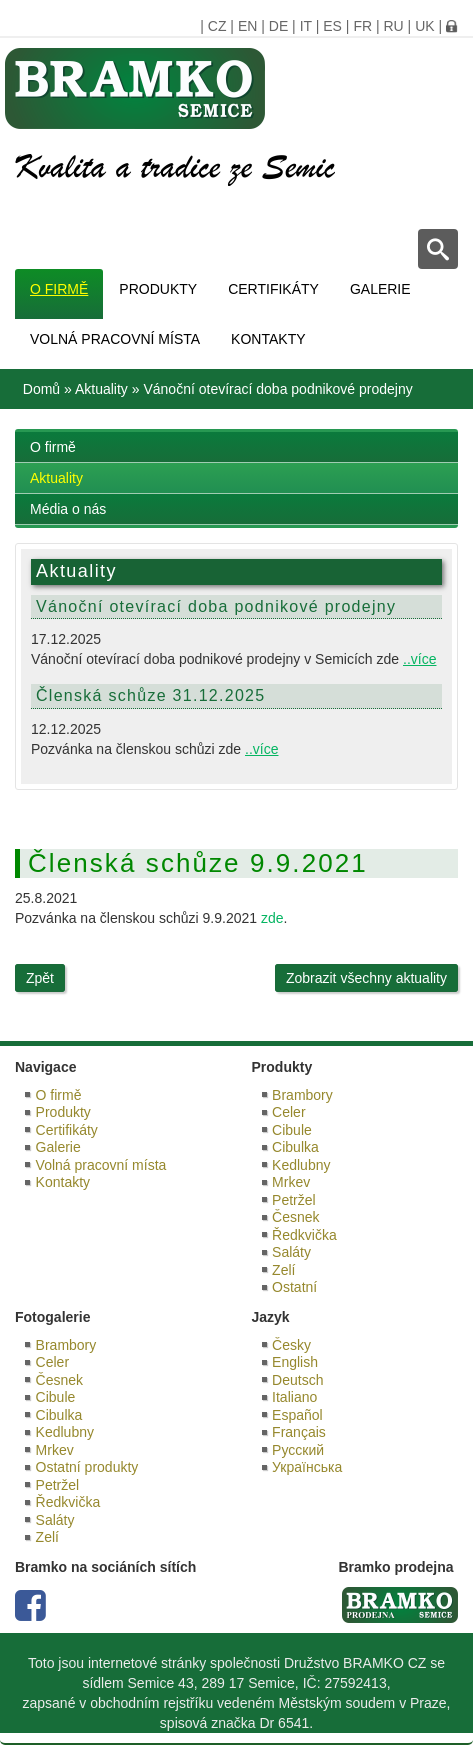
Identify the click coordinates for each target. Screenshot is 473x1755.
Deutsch (297, 1380)
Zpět (40, 978)
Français (299, 1432)
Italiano (294, 1397)
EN (247, 26)
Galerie (380, 289)
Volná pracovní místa (115, 339)
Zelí (283, 1270)
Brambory (302, 1095)
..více (419, 659)
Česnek (295, 1217)
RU (393, 26)
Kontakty (268, 339)
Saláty (291, 1252)
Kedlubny (301, 1165)
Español (297, 1415)
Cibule (292, 1130)
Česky (291, 1345)
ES (332, 26)
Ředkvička (304, 1235)
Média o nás (68, 509)
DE (278, 26)
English (295, 1362)
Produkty (158, 289)
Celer (288, 1112)
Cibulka (295, 1147)
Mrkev (291, 1182)
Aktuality (101, 389)
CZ (217, 26)
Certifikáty (273, 289)
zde (272, 918)
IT (306, 26)
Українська (307, 1467)
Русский (298, 1450)
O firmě (59, 289)
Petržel (294, 1200)
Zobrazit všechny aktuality (366, 978)
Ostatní (294, 1287)
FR (362, 26)
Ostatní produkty (87, 1467)
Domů (41, 389)
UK (424, 26)
